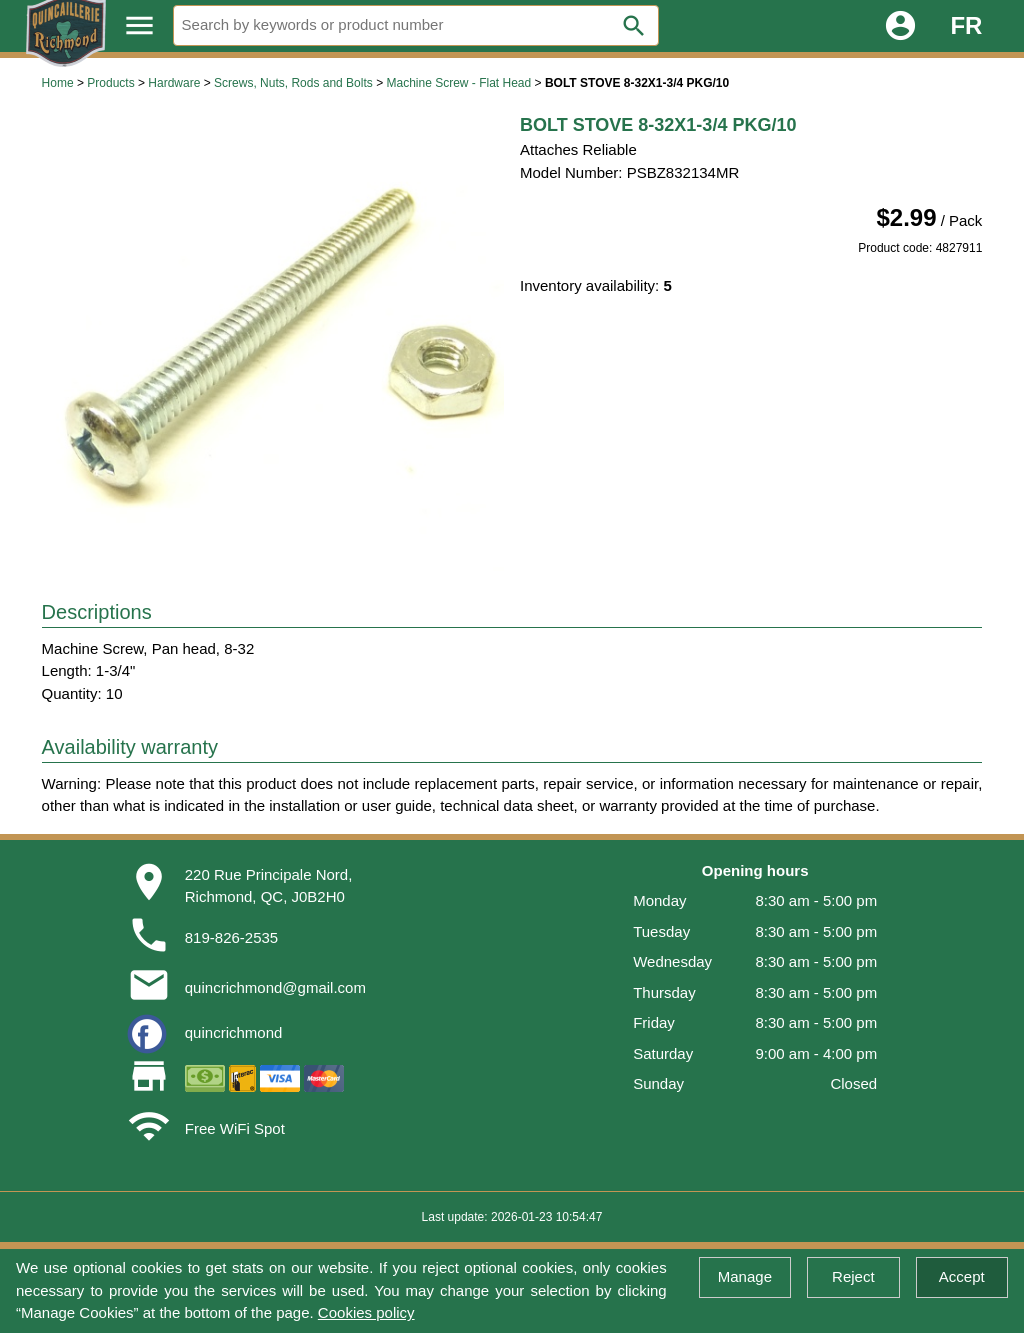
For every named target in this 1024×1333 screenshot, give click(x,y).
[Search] (416, 25)
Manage (745, 1276)
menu (139, 25)
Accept (962, 1276)
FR (966, 25)
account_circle (900, 25)
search (634, 26)
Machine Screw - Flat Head (458, 83)
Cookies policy (366, 1312)
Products (110, 83)
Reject (853, 1276)
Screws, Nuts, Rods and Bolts (293, 83)
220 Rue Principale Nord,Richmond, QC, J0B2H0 (269, 886)
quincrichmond (234, 1032)
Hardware (174, 83)
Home (58, 83)
